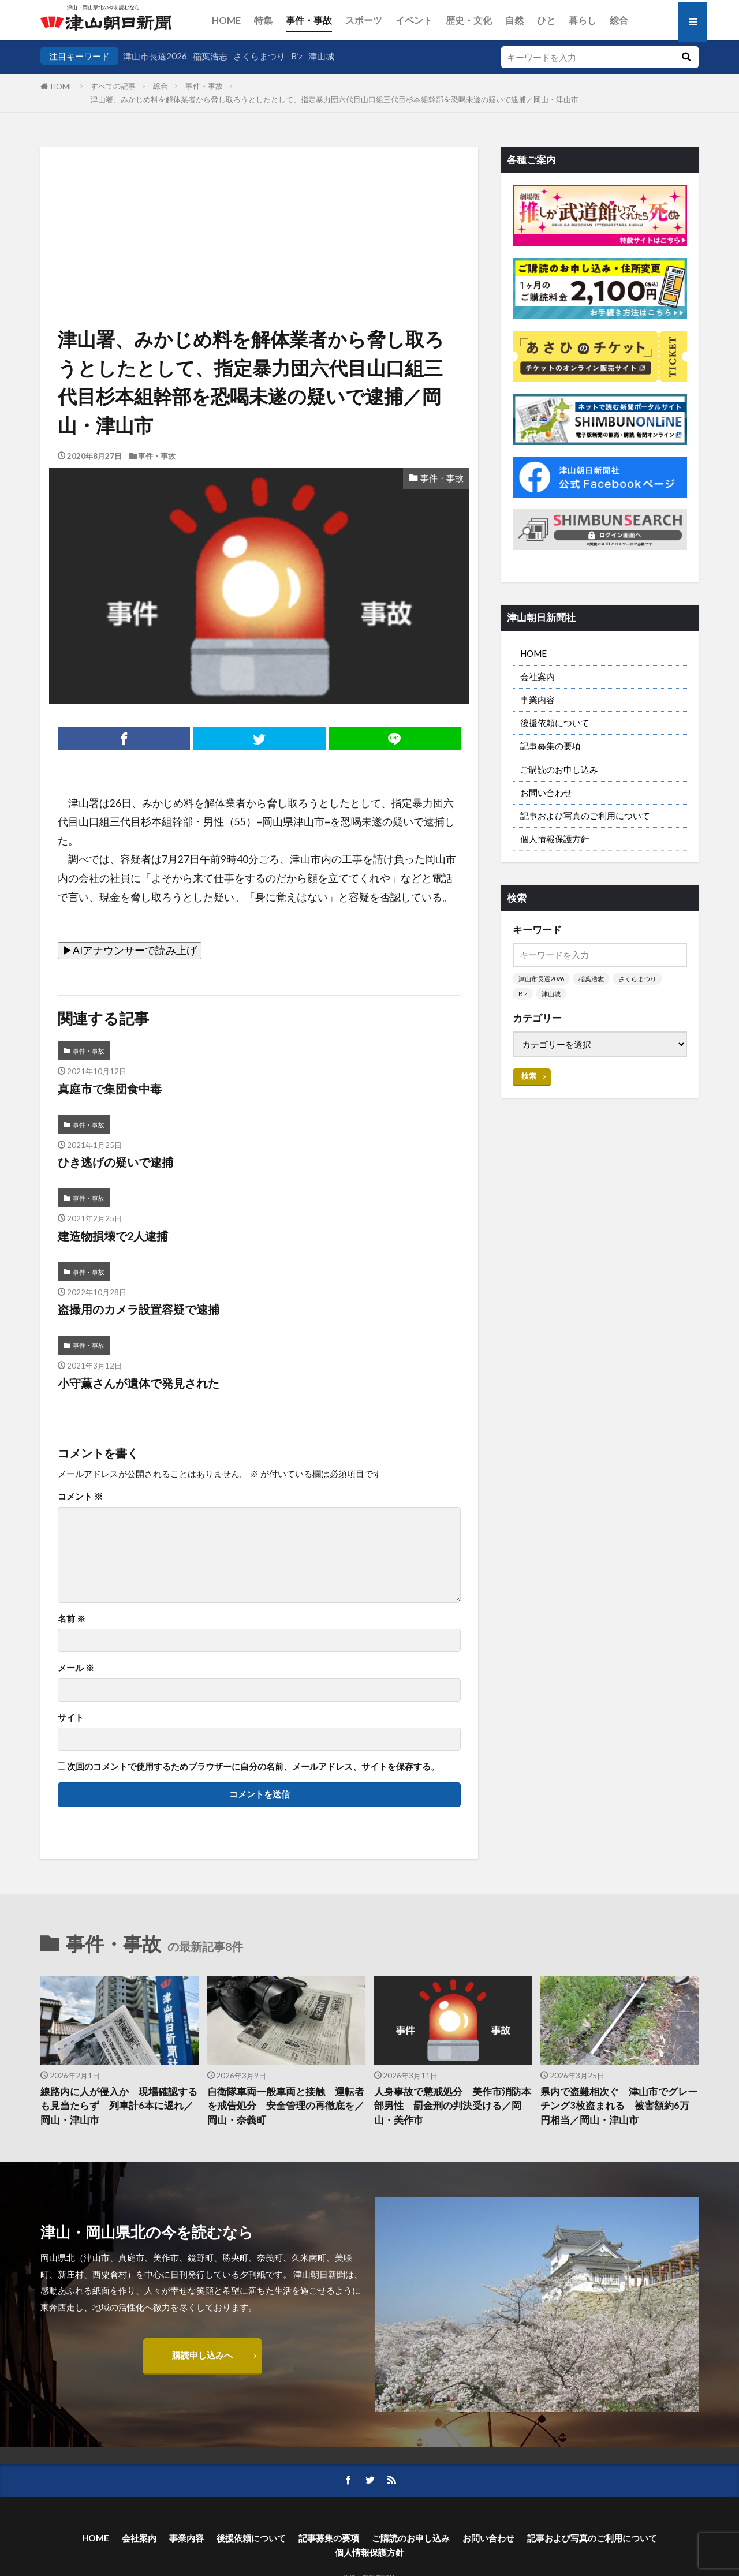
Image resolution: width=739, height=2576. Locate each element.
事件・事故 (309, 19)
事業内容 (537, 699)
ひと (546, 19)
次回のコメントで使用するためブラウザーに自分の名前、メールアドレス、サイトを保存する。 (253, 1766)
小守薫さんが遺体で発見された (138, 1383)
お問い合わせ (546, 792)
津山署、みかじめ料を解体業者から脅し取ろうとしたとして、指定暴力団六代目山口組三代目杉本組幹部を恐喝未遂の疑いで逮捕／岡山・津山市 (334, 99)
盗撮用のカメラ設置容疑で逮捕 (138, 1309)
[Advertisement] (259, 206)
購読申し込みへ (202, 2355)
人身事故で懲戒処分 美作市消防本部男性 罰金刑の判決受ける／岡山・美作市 (452, 2106)
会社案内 (537, 676)
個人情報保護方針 (554, 838)
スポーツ (363, 19)
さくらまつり (259, 56)
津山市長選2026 (155, 56)
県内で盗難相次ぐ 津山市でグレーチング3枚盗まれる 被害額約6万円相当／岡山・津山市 (618, 2106)
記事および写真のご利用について (585, 815)
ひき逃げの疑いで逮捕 (115, 1162)
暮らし (582, 19)
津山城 (321, 56)
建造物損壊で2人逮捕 (113, 1236)
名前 (71, 1618)
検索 (528, 1076)
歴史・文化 (469, 19)
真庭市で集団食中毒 (110, 1089)
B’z (297, 56)
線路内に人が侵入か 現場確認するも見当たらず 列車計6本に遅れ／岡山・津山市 (118, 2106)
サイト (71, 1717)
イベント (413, 19)
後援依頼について (554, 722)
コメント (80, 1496)
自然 (514, 19)
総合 (619, 19)
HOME (226, 19)
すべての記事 (113, 86)
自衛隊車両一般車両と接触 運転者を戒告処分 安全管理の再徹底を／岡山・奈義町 (285, 2106)
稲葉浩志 (210, 56)
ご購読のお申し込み (559, 769)
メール (76, 1667)
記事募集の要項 (550, 746)
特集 (263, 19)
